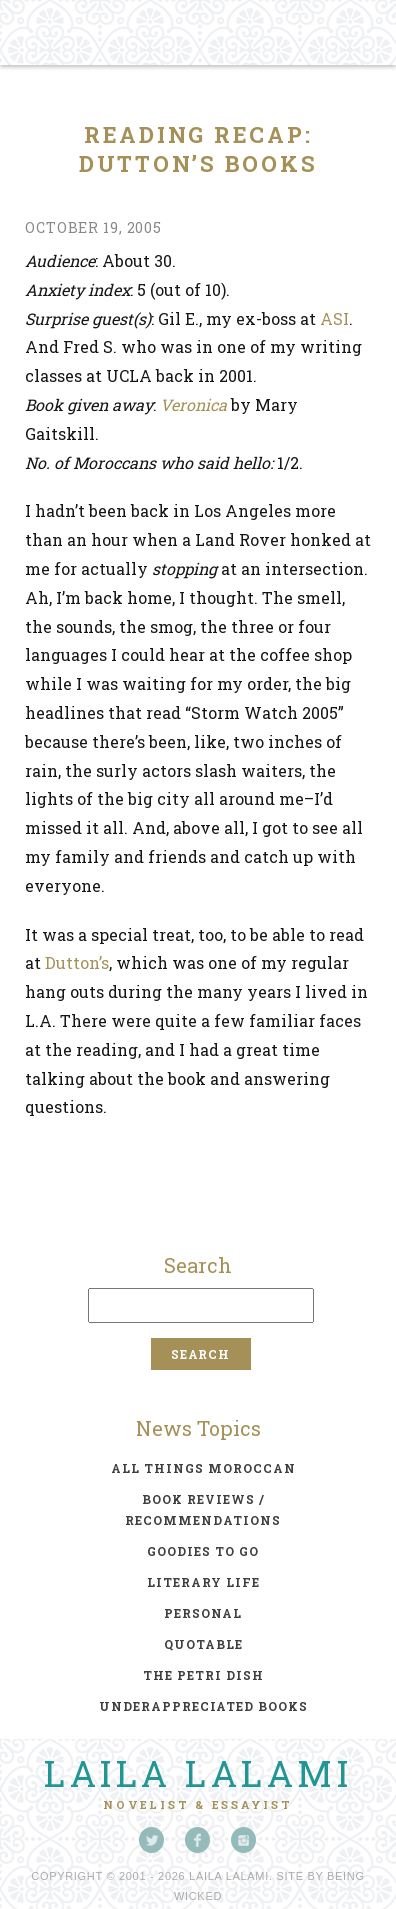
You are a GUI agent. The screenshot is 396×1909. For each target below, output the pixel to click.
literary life (203, 1582)
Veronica (193, 404)
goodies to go (203, 1551)
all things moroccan (203, 1468)
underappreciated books (203, 1706)
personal (203, 1613)
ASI (334, 318)
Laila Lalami (198, 1773)
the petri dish (203, 1675)
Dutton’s (77, 962)
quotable (203, 1644)
